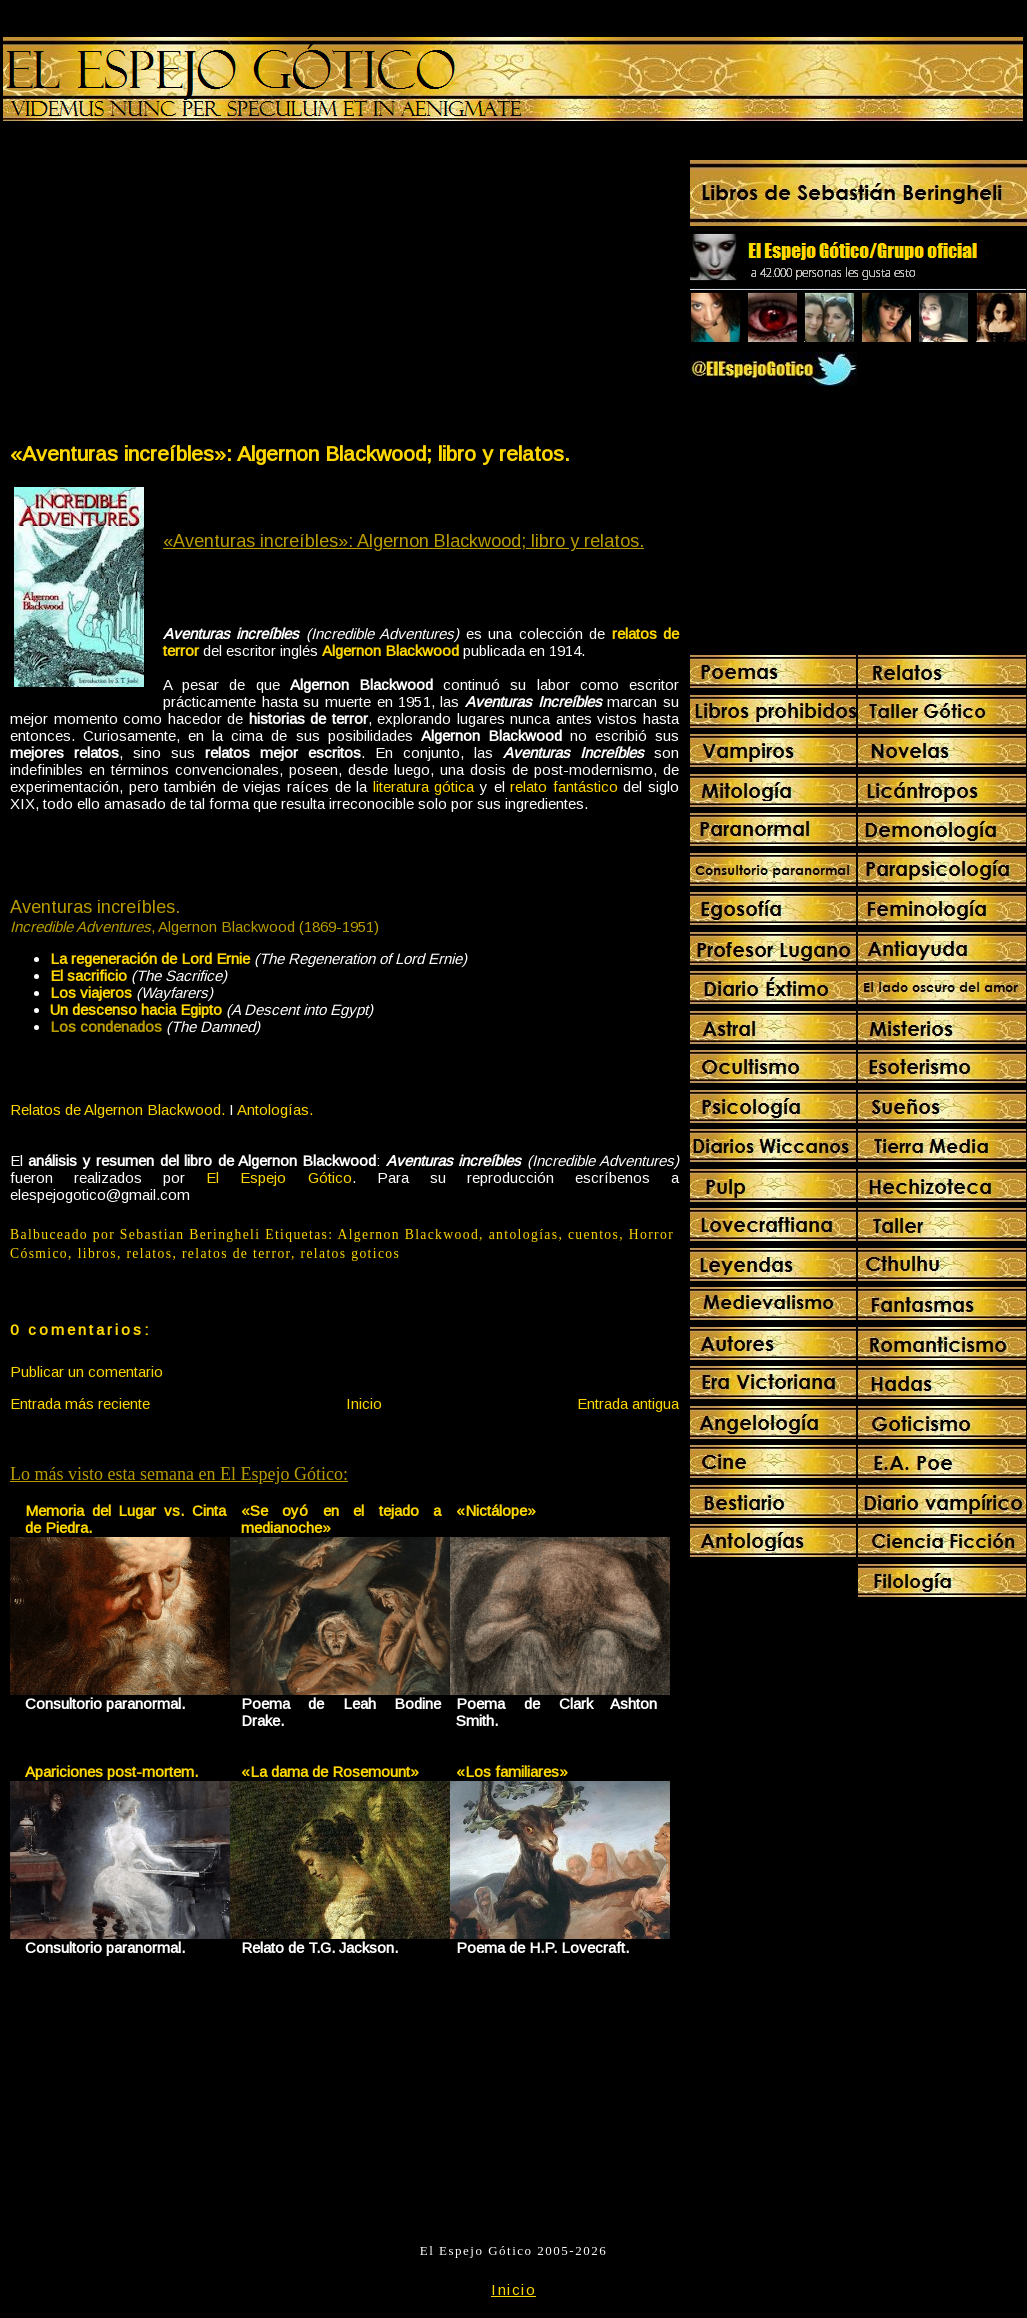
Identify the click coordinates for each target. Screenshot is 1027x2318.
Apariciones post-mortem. (111, 1771)
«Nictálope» (496, 1510)
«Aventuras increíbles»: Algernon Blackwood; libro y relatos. (290, 453)
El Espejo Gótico (278, 1177)
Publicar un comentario (86, 1371)
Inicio (364, 1403)
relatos (149, 1253)
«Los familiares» (512, 1771)
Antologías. (275, 1109)
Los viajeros (91, 992)
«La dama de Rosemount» (330, 1771)
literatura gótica (424, 786)
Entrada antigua (628, 1403)
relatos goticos (351, 1253)
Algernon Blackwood (408, 1234)
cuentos (593, 1234)
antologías (524, 1234)
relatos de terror (236, 1253)
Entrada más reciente (80, 1403)
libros (97, 1253)
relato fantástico (564, 786)
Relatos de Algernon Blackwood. (117, 1109)
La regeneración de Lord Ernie (150, 958)
